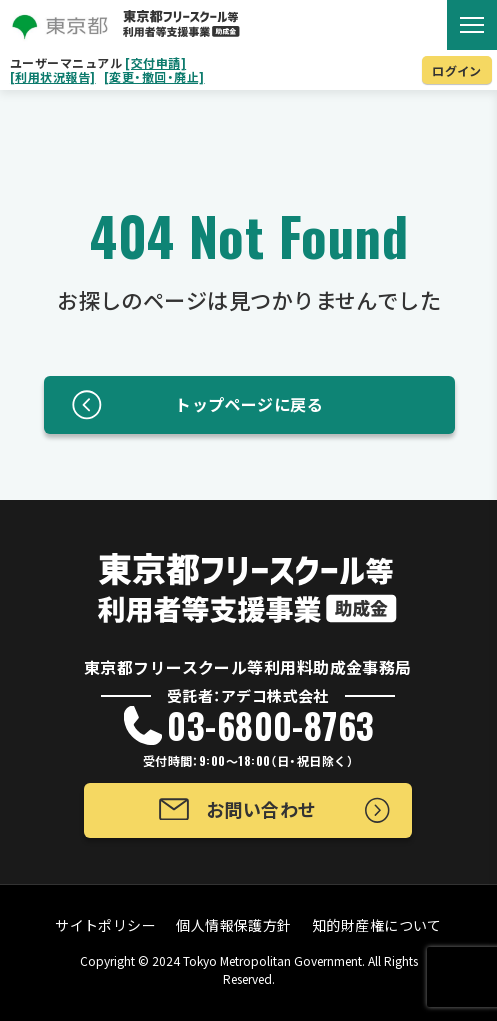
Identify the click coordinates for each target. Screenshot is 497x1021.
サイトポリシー (105, 925)
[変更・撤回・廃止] (154, 77)
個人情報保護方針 (234, 925)
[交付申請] (155, 63)
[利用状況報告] (53, 77)
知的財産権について (377, 925)
